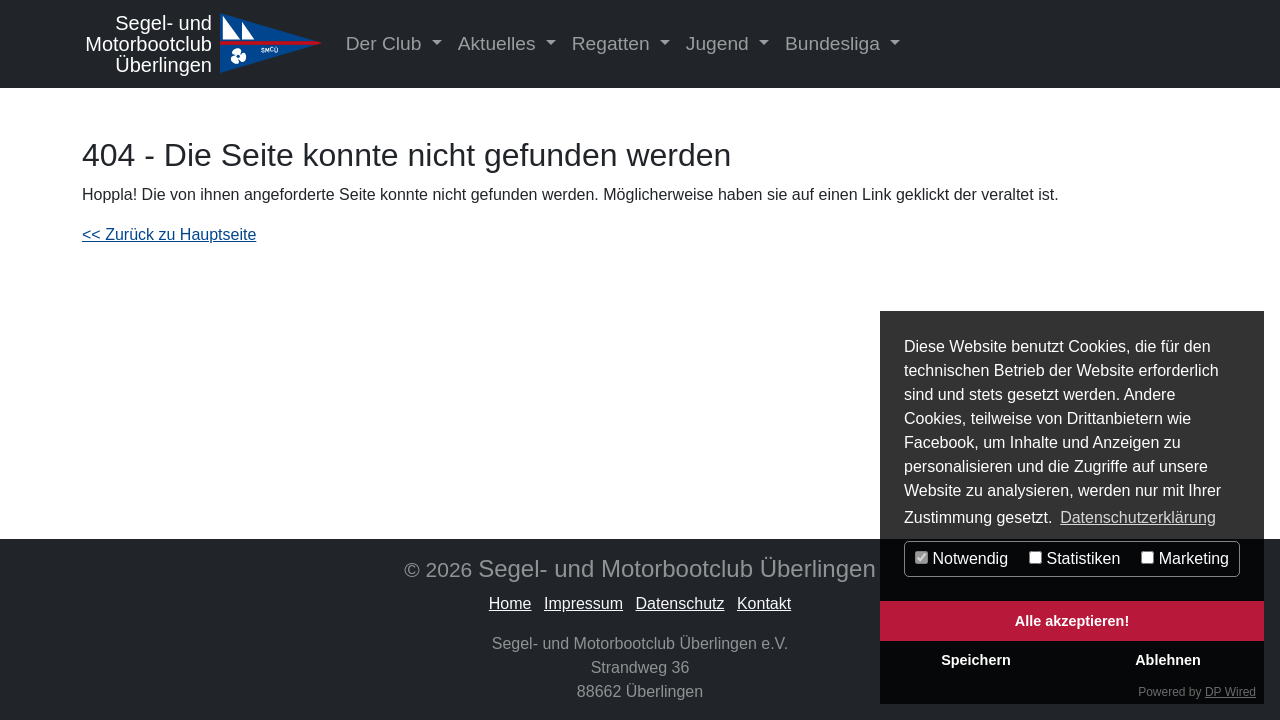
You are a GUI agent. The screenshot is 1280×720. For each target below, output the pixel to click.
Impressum (583, 603)
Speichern (976, 660)
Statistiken (1074, 558)
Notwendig (961, 558)
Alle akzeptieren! (1072, 621)
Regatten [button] (613, 43)
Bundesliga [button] (835, 43)
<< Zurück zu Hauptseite (169, 234)
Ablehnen (1168, 660)
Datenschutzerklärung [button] (1138, 517)
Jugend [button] (720, 43)
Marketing (1185, 558)
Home (510, 603)
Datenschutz (680, 603)
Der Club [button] (386, 43)
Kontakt (764, 603)
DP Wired (1230, 692)
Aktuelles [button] (499, 43)
